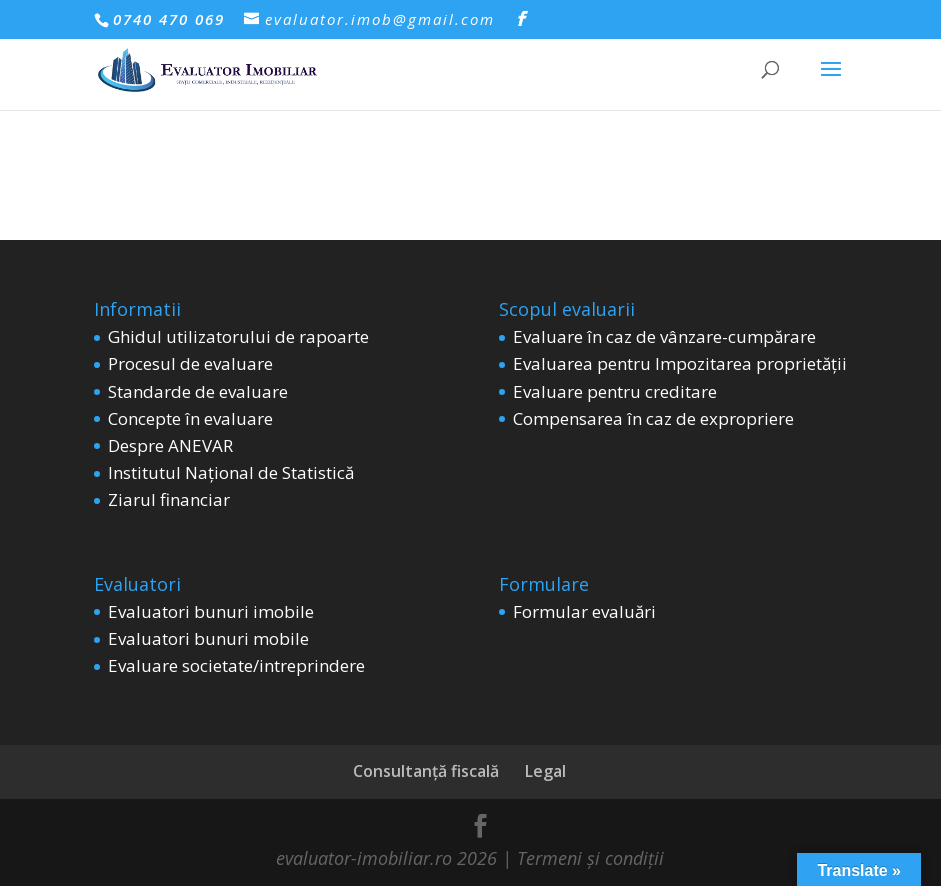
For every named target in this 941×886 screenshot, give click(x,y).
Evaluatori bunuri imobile (211, 611)
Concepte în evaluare (190, 418)
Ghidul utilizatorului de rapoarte (238, 336)
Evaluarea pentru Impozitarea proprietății (680, 363)
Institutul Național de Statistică (231, 472)
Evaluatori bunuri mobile (208, 638)
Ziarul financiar (169, 499)
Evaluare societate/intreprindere (236, 665)
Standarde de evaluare (198, 391)
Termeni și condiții (588, 858)
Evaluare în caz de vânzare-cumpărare (664, 336)
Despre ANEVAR (170, 445)
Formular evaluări (584, 611)
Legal (545, 771)
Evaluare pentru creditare (615, 391)
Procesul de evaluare (190, 363)
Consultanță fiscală (426, 771)
